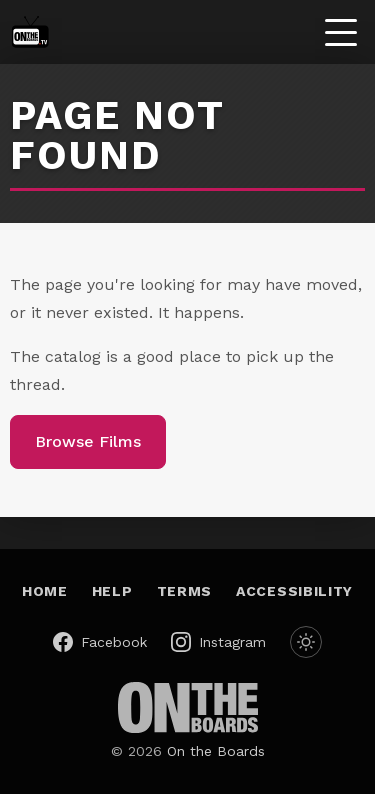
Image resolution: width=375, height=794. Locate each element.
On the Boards (216, 751)
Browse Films (88, 441)
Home (45, 591)
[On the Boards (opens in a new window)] (188, 707)
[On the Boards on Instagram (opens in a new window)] (218, 642)
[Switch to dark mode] (306, 642)
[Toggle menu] (341, 32)
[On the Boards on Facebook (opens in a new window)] (100, 642)
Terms (185, 591)
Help (112, 591)
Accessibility (294, 591)
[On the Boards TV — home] (30, 32)
